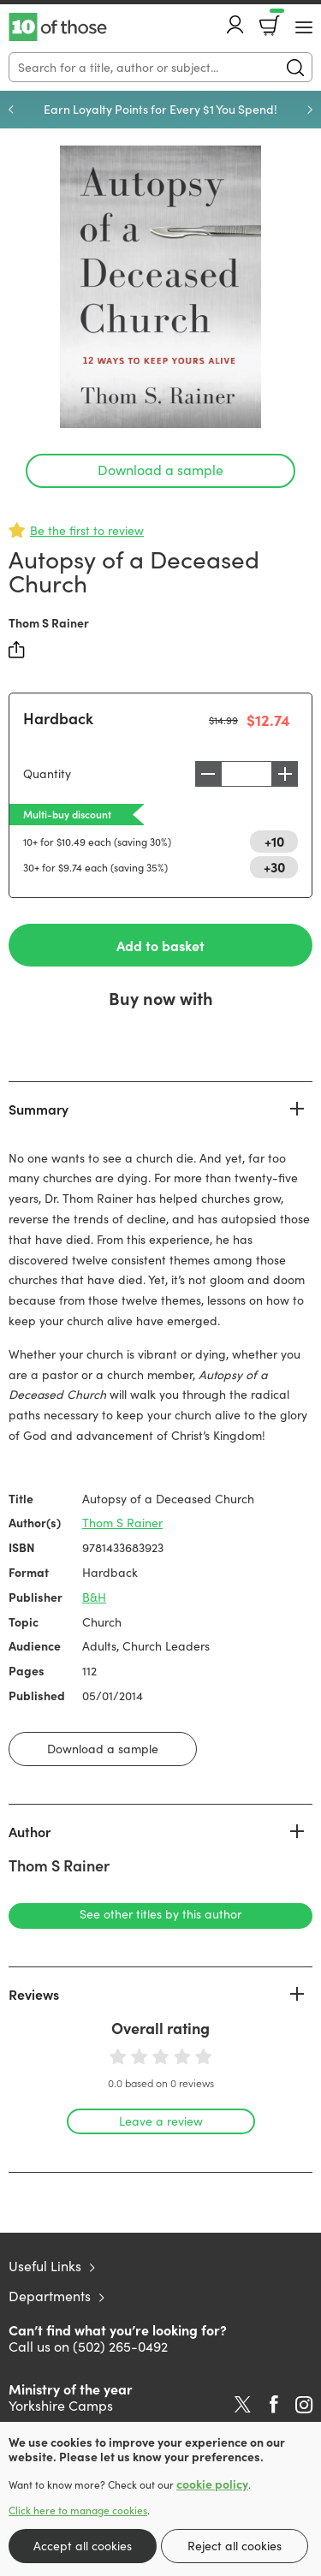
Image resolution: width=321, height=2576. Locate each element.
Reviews (34, 1993)
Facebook (274, 2404)
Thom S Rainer (49, 622)
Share (17, 649)
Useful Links (45, 2266)
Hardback (58, 718)
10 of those (58, 27)
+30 (274, 866)
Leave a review (161, 2121)
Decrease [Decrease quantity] (208, 774)
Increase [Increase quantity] (285, 774)
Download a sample (160, 470)
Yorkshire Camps (61, 2405)
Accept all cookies (82, 2545)
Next (309, 109)
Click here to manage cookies (78, 2510)
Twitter (243, 2404)
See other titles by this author (160, 1914)
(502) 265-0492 (120, 2346)
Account (235, 24)
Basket (275, 19)
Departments (50, 2296)
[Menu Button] (303, 27)
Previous (11, 109)
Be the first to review (87, 530)
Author (30, 1831)
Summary (38, 1108)
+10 (274, 840)
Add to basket (160, 945)
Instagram (303, 2404)
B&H (94, 1597)
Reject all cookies (234, 2545)
